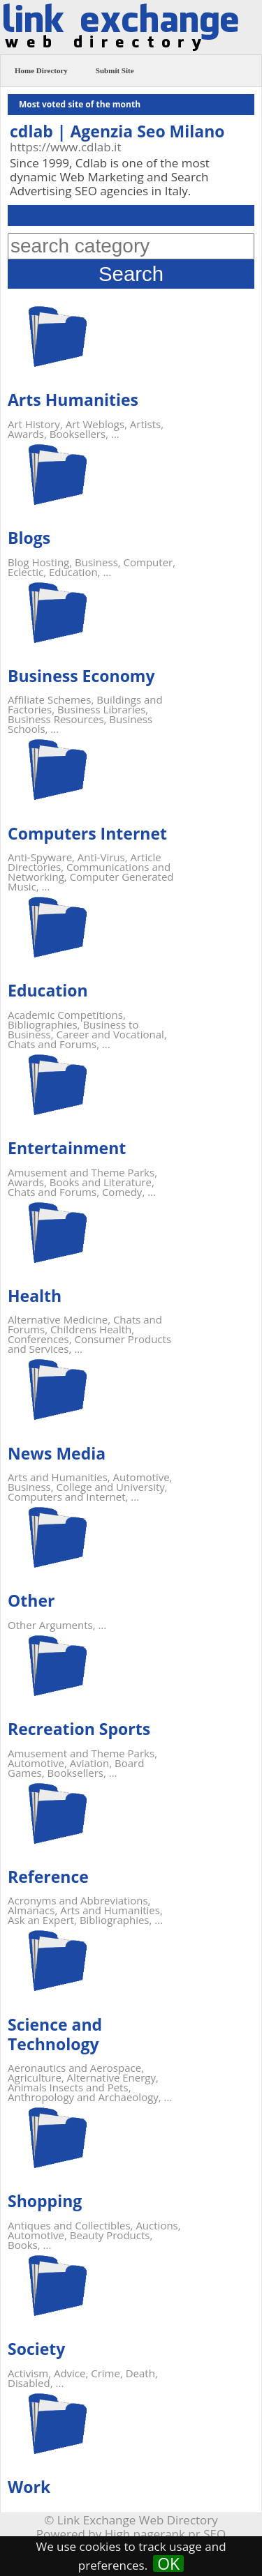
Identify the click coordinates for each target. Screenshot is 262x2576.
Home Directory (41, 70)
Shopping (45, 2201)
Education (48, 990)
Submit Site (115, 70)
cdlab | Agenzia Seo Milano (117, 131)
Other (31, 1600)
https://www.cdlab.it (65, 147)
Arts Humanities (73, 399)
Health (34, 1296)
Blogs (29, 537)
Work (29, 2487)
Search (131, 273)
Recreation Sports (79, 1729)
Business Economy (81, 676)
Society (36, 2349)
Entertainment (67, 1148)
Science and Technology (55, 2034)
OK (168, 2563)
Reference (48, 1876)
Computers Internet (87, 833)
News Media (56, 1453)
